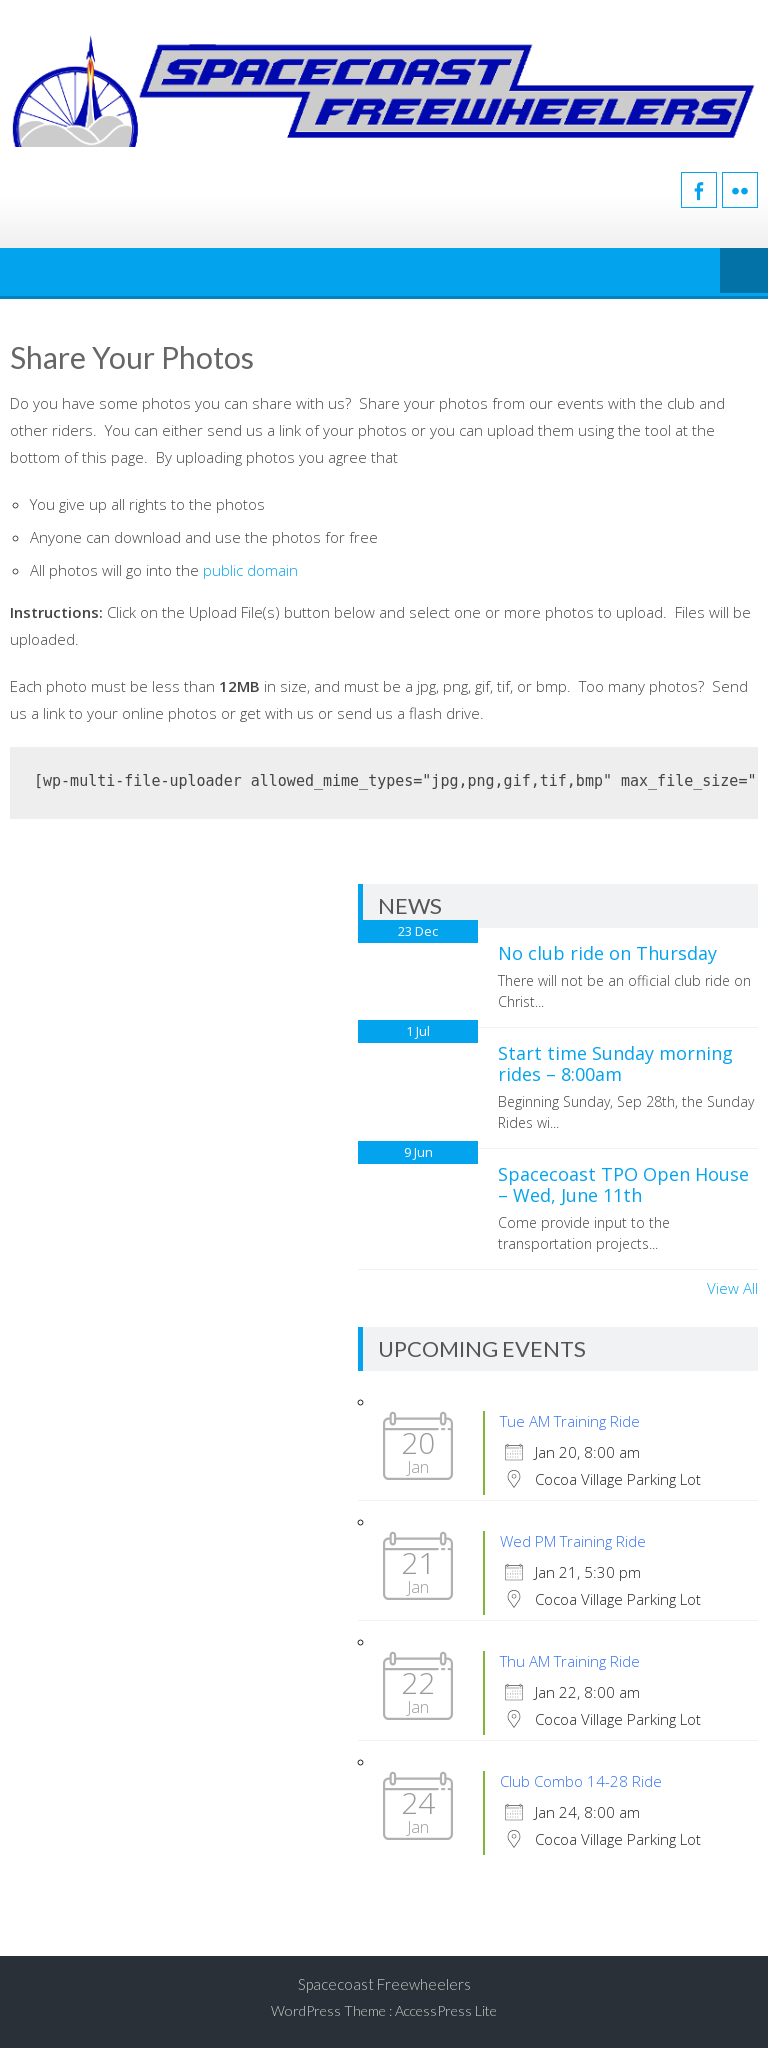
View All (732, 1288)
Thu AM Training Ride (570, 1661)
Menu (744, 272)
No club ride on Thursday (607, 953)
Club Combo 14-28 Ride (581, 1781)
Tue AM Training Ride (570, 1421)
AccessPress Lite (446, 2010)
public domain (250, 570)
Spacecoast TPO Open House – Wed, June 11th (623, 1185)
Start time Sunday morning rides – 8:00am (615, 1064)
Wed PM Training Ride (573, 1541)
